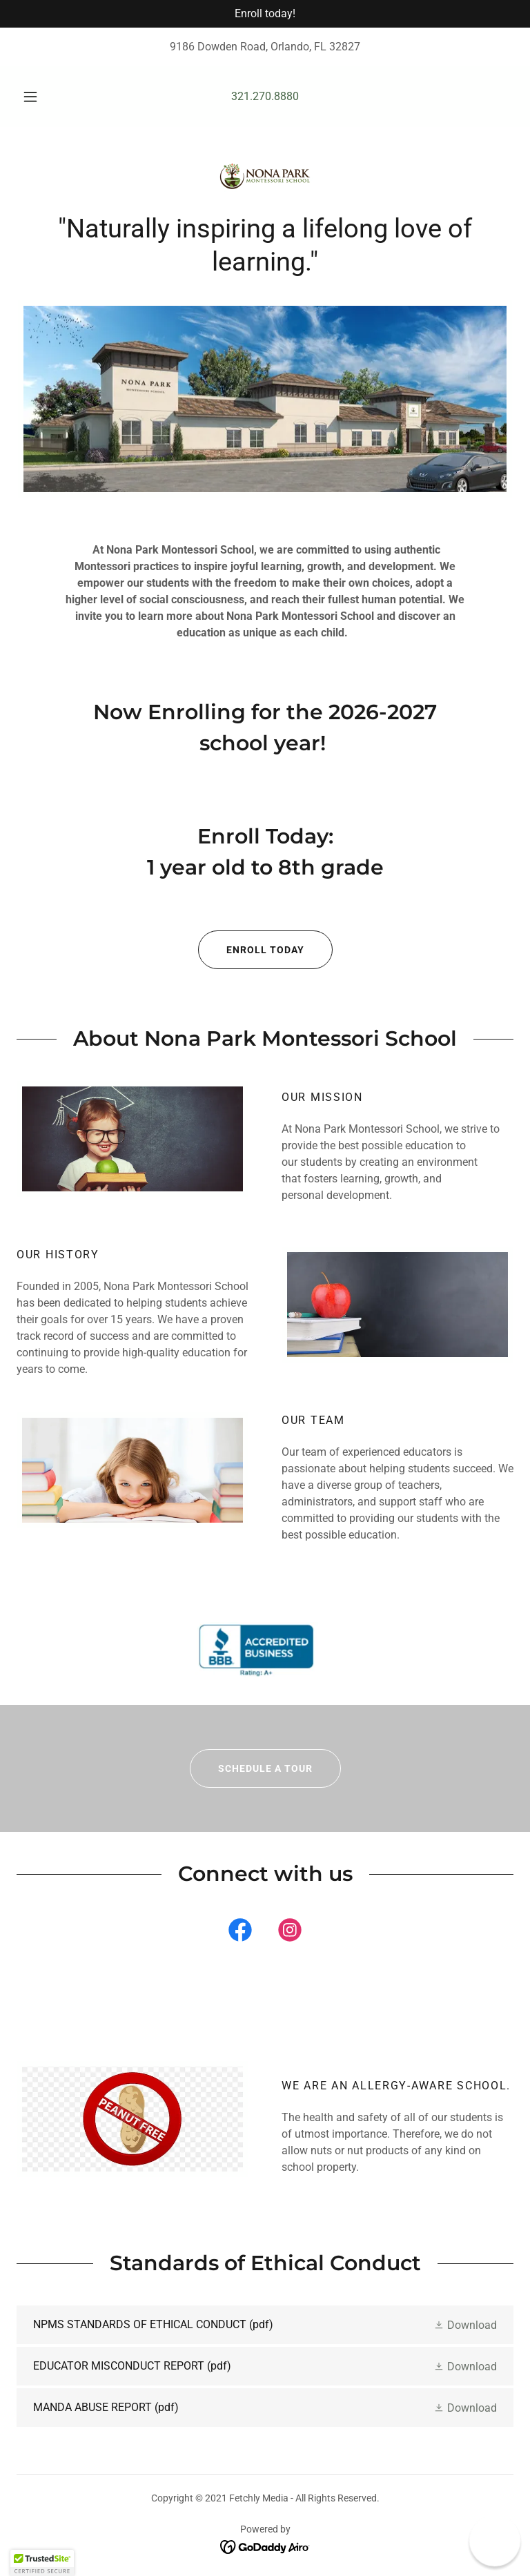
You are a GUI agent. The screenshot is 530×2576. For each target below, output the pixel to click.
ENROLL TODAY (251, 949)
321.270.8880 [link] (265, 96)
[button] (38, 96)
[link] (265, 176)
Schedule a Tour (251, 1768)
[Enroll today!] (265, 14)
